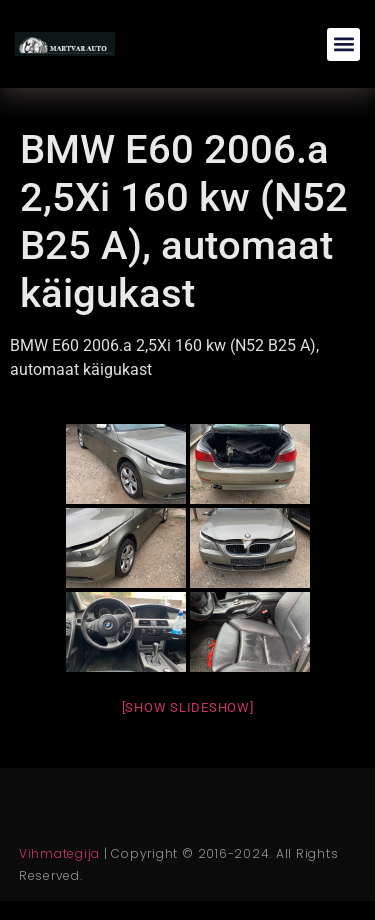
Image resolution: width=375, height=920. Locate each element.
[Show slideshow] (188, 707)
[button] (343, 44)
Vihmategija (59, 853)
